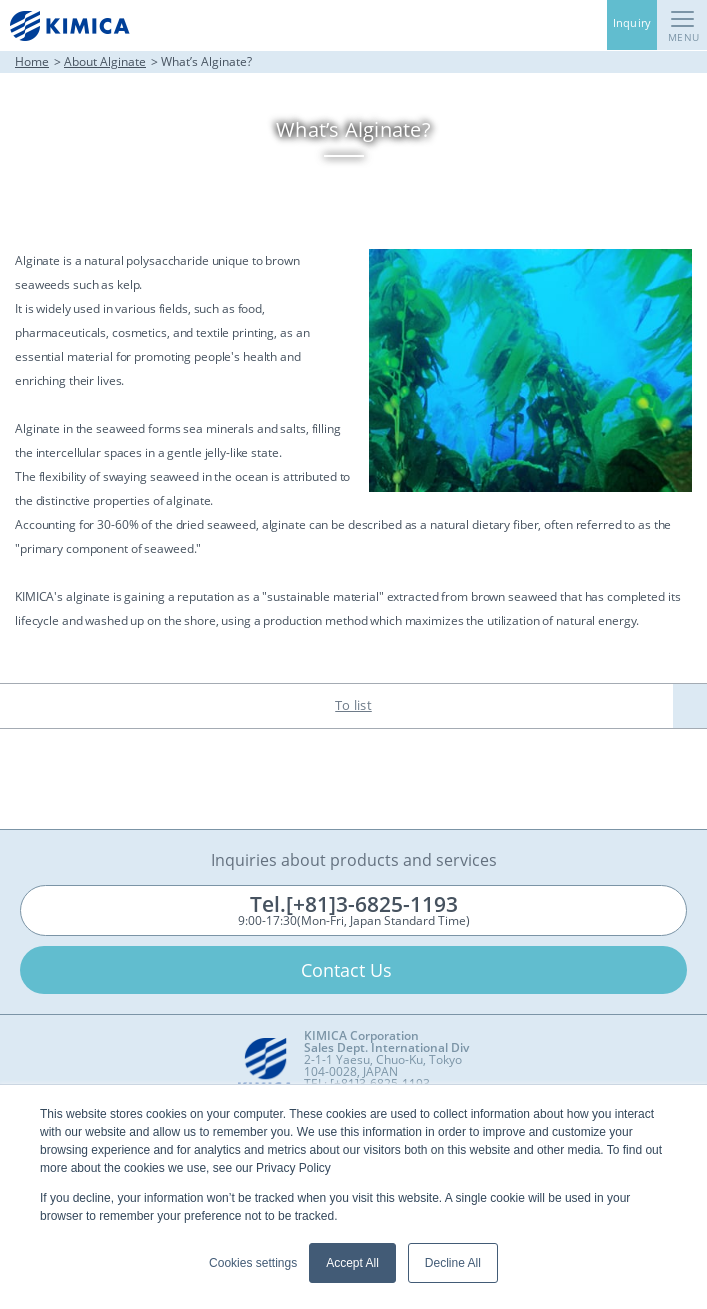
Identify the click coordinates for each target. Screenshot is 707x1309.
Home (32, 61)
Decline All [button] (453, 1263)
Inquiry (632, 22)
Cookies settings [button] (253, 1263)
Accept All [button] (352, 1263)
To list (353, 705)
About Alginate (105, 61)
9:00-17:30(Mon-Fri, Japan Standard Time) (354, 909)
